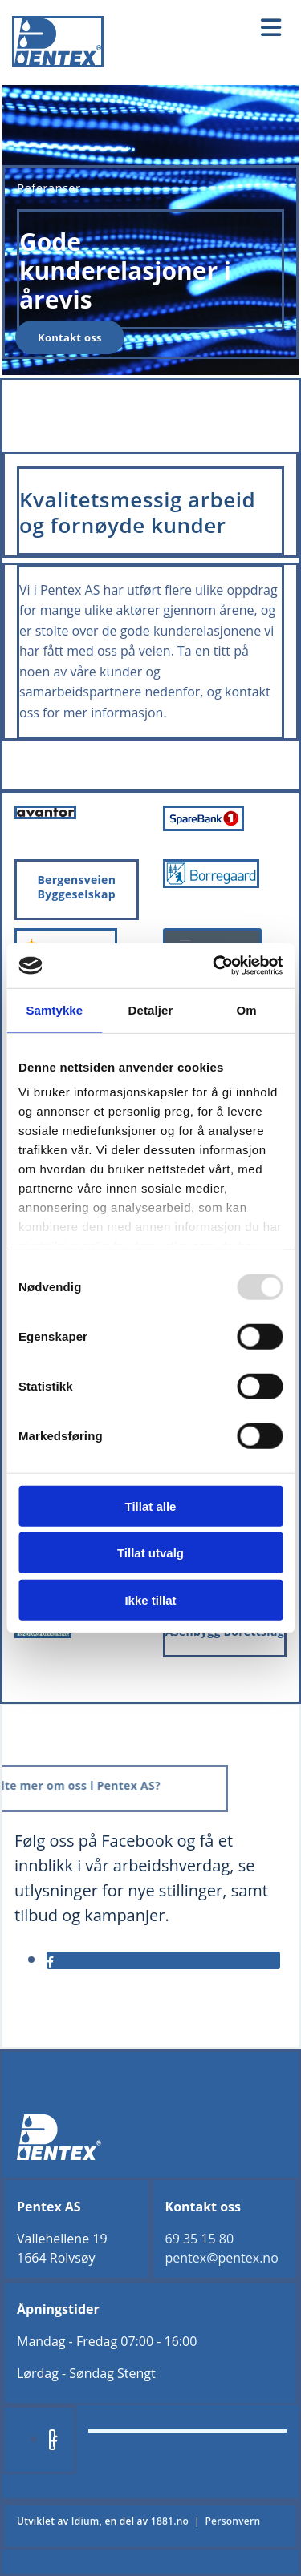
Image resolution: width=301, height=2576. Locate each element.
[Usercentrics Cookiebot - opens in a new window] (214, 965)
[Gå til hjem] (58, 62)
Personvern (232, 2521)
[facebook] (50, 1961)
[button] (213, 27)
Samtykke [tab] (54, 1009)
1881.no (170, 2521)
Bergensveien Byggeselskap (76, 887)
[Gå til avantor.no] (45, 814)
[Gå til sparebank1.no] (204, 826)
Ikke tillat (150, 1599)
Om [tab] (247, 1009)
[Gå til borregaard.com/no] (211, 883)
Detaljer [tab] (150, 1009)
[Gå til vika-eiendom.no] (42, 1633)
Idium (85, 2521)
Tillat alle (151, 1505)
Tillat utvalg (150, 1553)
